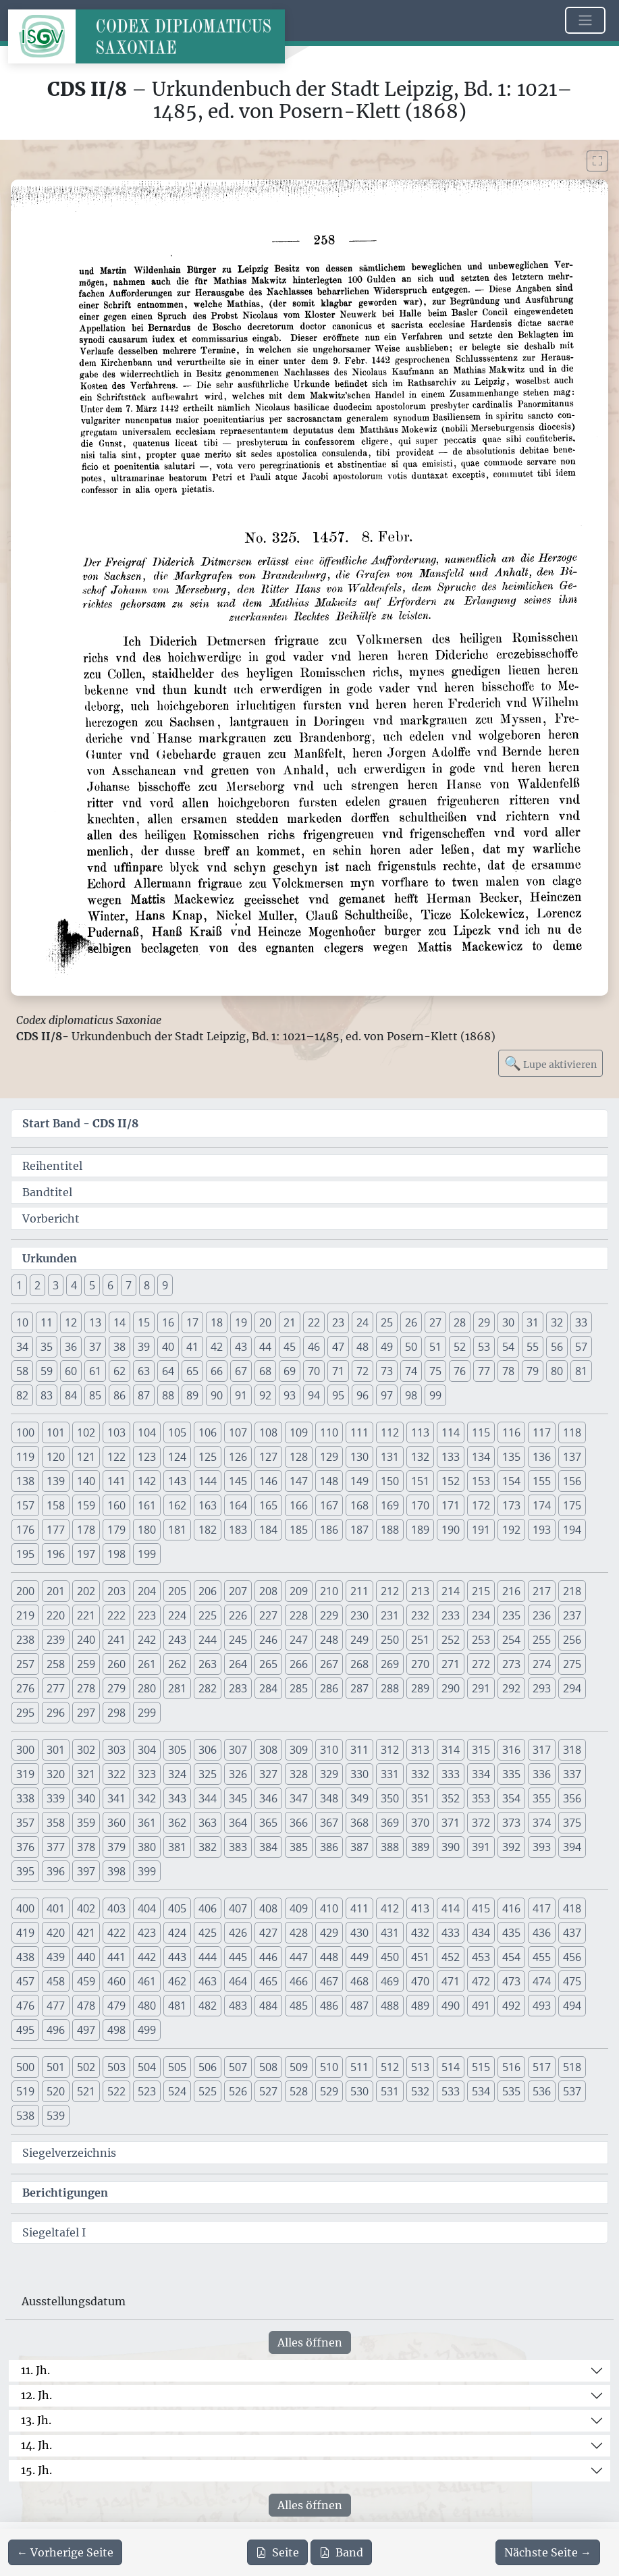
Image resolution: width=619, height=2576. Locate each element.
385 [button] (299, 1847)
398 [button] (116, 1871)
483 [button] (238, 2005)
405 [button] (177, 1908)
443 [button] (177, 1957)
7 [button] (129, 1285)
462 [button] (177, 1981)
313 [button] (420, 1749)
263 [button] (207, 1664)
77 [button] (484, 1371)
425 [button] (207, 1932)
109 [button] (299, 1432)
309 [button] (299, 1749)
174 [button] (542, 1505)
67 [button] (241, 1371)
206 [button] (207, 1591)
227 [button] (268, 1615)
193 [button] (542, 1529)
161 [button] (147, 1505)
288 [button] (390, 1688)
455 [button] (542, 1957)
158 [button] (56, 1505)
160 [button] (116, 1505)
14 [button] (119, 1322)
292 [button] (511, 1688)
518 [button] (572, 2067)
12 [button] (71, 1322)
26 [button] (411, 1322)
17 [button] (192, 1322)
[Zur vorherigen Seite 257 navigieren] (65, 2552)
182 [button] (207, 1529)
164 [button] (238, 1505)
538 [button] (25, 2115)
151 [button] (420, 1481)
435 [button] (511, 1932)
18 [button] (217, 1322)
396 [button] (56, 1871)
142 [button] (147, 1481)
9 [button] (165, 1285)
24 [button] (362, 1322)
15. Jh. (36, 2470)
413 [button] (420, 1908)
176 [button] (25, 1529)
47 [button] (338, 1346)
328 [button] (299, 1774)
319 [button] (25, 1774)
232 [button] (420, 1615)
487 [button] (359, 2005)
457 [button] (25, 1981)
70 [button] (314, 1371)
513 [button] (420, 2067)
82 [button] (22, 1395)
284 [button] (268, 1688)
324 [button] (177, 1774)
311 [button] (359, 1749)
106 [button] (207, 1432)
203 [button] (116, 1591)
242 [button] (147, 1639)
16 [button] (168, 1322)
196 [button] (56, 1554)
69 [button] (290, 1371)
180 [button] (147, 1529)
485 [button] (299, 2005)
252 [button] (450, 1639)
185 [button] (299, 1529)
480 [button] (147, 2005)
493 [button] (542, 2005)
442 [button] (147, 1957)
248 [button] (329, 1639)
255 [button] (542, 1639)
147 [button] (299, 1481)
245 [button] (238, 1639)
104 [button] (147, 1432)
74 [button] (411, 1371)
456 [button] (572, 1957)
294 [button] (572, 1688)
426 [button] (238, 1932)
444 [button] (207, 1957)
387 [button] (359, 1847)
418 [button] (572, 1908)
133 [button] (450, 1456)
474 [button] (542, 1981)
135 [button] (511, 1456)
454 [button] (511, 1957)
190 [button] (450, 1529)
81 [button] (581, 1371)
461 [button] (147, 1981)
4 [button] (74, 1285)
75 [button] (435, 1371)
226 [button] (238, 1615)
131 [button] (390, 1456)
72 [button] (362, 1371)
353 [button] (481, 1798)
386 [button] (329, 1847)
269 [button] (390, 1664)
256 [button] (572, 1639)
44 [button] (265, 1346)
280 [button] (147, 1688)
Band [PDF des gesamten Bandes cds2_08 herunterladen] (341, 2552)
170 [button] (420, 1505)
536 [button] (542, 2091)
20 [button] (265, 1322)
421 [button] (86, 1932)
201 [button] (56, 1591)
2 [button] (37, 1285)
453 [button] (481, 1957)
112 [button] (390, 1432)
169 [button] (390, 1505)
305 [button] (177, 1749)
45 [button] (290, 1346)
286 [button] (329, 1688)
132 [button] (420, 1456)
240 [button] (86, 1639)
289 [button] (420, 1688)
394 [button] (572, 1847)
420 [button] (56, 1932)
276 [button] (25, 1688)
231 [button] (390, 1615)
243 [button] (177, 1639)
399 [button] (147, 1871)
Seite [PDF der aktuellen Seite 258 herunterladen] (277, 2552)
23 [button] (338, 1322)
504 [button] (147, 2067)
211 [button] (359, 1591)
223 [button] (147, 1615)
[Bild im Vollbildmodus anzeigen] (597, 161)
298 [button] (116, 1712)
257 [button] (25, 1664)
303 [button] (116, 1749)
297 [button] (86, 1712)
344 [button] (207, 1798)
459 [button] (86, 1981)
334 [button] (481, 1774)
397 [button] (86, 1871)
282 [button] (207, 1688)
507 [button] (238, 2067)
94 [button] (314, 1395)
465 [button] (268, 1981)
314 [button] (450, 1749)
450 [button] (390, 1957)
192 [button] (511, 1529)
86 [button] (119, 1395)
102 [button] (86, 1432)
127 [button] (268, 1456)
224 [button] (177, 1615)
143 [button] (177, 1481)
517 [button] (542, 2067)
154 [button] (511, 1481)
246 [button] (268, 1639)
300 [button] (25, 1749)
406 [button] (207, 1908)
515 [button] (481, 2067)
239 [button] (56, 1639)
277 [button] (56, 1688)
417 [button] (542, 1908)
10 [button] (22, 1322)
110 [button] (329, 1432)
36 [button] (71, 1346)
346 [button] (268, 1798)
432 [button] (420, 1932)
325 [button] (207, 1774)
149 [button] (359, 1481)
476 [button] (25, 2005)
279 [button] (116, 1688)
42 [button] (217, 1346)
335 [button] (511, 1774)
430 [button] (359, 1932)
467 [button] (329, 1981)
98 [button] (411, 1395)
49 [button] (387, 1346)
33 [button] (581, 1322)
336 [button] (542, 1774)
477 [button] (56, 2005)
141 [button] (116, 1481)
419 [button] (25, 1932)
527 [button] (268, 2091)
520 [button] (56, 2091)
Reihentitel (52, 1166)
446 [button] (268, 1957)
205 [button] (177, 1591)
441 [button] (116, 1957)
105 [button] (177, 1432)
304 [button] (147, 1749)
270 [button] (420, 1664)
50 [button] (411, 1346)
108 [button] (268, 1432)
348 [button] (329, 1798)
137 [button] (572, 1456)
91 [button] (241, 1395)
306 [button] (207, 1749)
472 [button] (481, 1981)
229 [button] (329, 1615)
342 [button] (147, 1798)
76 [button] (460, 1371)
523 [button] (147, 2091)
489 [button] (420, 2005)
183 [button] (238, 1529)
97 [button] (387, 1395)
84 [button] (71, 1395)
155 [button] (542, 1481)
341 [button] (116, 1798)
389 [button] (420, 1847)
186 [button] (329, 1529)
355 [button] (542, 1798)
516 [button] (511, 2067)
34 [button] (22, 1346)
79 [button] (533, 1371)
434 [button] (481, 1932)
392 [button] (511, 1847)
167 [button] (329, 1505)
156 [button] (572, 1481)
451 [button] (420, 1957)
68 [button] (265, 1371)
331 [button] (390, 1774)
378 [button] (86, 1847)
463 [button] (207, 1981)
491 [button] (481, 2005)
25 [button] (387, 1322)
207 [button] (238, 1591)
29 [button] (484, 1322)
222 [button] (116, 1615)
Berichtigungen (65, 2192)
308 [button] (268, 1749)
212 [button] (390, 1591)
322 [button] (116, 1774)
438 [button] (25, 1957)
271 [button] (450, 1664)
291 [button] (481, 1688)
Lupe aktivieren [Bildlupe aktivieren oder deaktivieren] (550, 1062)
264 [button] (238, 1664)
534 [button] (481, 2091)
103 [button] (116, 1432)
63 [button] (144, 1371)
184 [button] (268, 1529)
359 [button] (86, 1822)
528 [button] (299, 2091)
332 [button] (420, 1774)
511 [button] (359, 2067)
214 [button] (450, 1591)
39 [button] (144, 1346)
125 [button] (207, 1456)
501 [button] (56, 2067)
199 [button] (147, 1554)
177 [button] (56, 1529)
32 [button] (557, 1322)
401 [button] (56, 1908)
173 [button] (511, 1505)
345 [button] (238, 1798)
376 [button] (25, 1847)
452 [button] (450, 1957)
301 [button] (56, 1749)
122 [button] (116, 1456)
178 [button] (86, 1529)
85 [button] (95, 1395)
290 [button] (450, 1688)
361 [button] (147, 1822)
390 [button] (450, 1847)
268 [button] (359, 1664)
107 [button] (238, 1432)
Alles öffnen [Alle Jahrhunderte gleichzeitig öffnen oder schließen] (309, 2342)
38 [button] (119, 1346)
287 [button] (359, 1688)
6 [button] (110, 1285)
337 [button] (572, 1774)
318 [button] (572, 1749)
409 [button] (299, 1908)
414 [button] (450, 1908)
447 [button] (299, 1957)
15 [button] (144, 1322)
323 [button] (147, 1774)
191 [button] (481, 1529)
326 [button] (238, 1774)
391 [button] (481, 1847)
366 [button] (299, 1822)
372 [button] (481, 1822)
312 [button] (390, 1749)
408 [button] (268, 1908)
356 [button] (572, 1798)
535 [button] (511, 2091)
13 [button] (95, 1322)
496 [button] (56, 2029)
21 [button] (290, 1322)
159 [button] (86, 1505)
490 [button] (450, 2005)
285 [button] (299, 1688)
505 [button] (177, 2067)
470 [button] (420, 1981)
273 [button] (511, 1664)
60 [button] (71, 1371)
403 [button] (116, 1908)
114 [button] (450, 1432)
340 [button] (86, 1798)
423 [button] (147, 1932)
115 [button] (481, 1432)
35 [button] (47, 1346)
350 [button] (390, 1798)
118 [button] (572, 1432)
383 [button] (238, 1847)
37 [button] (95, 1346)
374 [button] (542, 1822)
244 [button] (207, 1639)
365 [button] (268, 1822)
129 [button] (329, 1456)
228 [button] (299, 1615)
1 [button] (19, 1285)
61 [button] (95, 1371)
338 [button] (25, 1798)
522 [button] (116, 2091)
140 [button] (86, 1481)
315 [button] (481, 1749)
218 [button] (572, 1591)
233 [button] (450, 1615)
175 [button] (572, 1505)
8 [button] (147, 1285)
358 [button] (56, 1822)
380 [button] (147, 1847)
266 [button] (299, 1664)
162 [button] (177, 1505)
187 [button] (359, 1529)
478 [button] (86, 2005)
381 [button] (177, 1847)
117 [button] (542, 1432)
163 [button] (207, 1505)
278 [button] (86, 1688)
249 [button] (359, 1639)
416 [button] (511, 1908)
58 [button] (22, 1371)
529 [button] (329, 2091)
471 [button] (450, 1981)
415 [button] (481, 1908)
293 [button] (542, 1688)
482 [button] (207, 2005)
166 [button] (299, 1505)
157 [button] (25, 1505)
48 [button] (362, 1346)
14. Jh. (36, 2445)
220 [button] (56, 1615)
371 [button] (450, 1822)
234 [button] (481, 1615)
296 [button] (56, 1712)
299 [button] (147, 1712)
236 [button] (542, 1615)
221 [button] (86, 1615)
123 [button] (147, 1456)
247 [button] (299, 1639)
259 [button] (86, 1664)
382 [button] (207, 1847)
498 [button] (116, 2029)
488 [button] (390, 2005)
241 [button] (116, 1639)
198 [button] (116, 1554)
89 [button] (192, 1395)
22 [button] (314, 1322)
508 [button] (268, 2067)
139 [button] (56, 1481)
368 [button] (359, 1822)
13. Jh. (36, 2420)
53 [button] (484, 1346)
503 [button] (116, 2067)
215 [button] (481, 1591)
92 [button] (265, 1395)
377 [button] (56, 1847)
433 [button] (450, 1932)
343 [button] (177, 1798)
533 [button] (450, 2091)
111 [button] (359, 1432)
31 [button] (533, 1322)
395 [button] (25, 1871)
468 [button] (359, 1981)
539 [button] (56, 2115)
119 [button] (25, 1456)
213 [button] (420, 1591)
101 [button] (56, 1432)
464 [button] (238, 1981)
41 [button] (192, 1346)
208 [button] (268, 1591)
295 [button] (25, 1712)
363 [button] (207, 1822)
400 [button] (25, 1908)
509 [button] (299, 2067)
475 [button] (572, 1981)
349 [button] (359, 1798)
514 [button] (450, 2067)
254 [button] (511, 1639)
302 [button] (86, 1749)
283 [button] (238, 1688)
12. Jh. (36, 2395)
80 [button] (557, 1371)
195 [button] (25, 1554)
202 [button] (86, 1591)
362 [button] (177, 1822)
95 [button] (338, 1395)
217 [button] (542, 1591)
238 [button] (25, 1639)
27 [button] (435, 1322)
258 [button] (56, 1664)
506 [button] (207, 2067)
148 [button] (329, 1481)
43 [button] (241, 1346)
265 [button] (268, 1664)
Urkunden (49, 1258)
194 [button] (572, 1529)
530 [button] (359, 2091)
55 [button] (533, 1346)
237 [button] (572, 1615)
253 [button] (481, 1639)
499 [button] (147, 2029)
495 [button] (25, 2029)
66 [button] (217, 1371)
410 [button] (329, 1908)
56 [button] (557, 1346)
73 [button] (387, 1371)
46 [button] (314, 1346)
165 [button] (268, 1505)
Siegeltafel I (54, 2232)
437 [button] (572, 1932)
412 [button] (390, 1908)
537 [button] (572, 2091)
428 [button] (299, 1932)
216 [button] (511, 1591)
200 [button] (25, 1591)
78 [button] (508, 1371)
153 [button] (481, 1481)
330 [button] (359, 1774)
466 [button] (299, 1981)
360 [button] (116, 1822)
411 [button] (359, 1908)
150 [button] (390, 1481)
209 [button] (299, 1591)
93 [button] (290, 1395)
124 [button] (177, 1456)
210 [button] (329, 1591)
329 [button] (329, 1774)
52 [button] (460, 1346)
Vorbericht (51, 1218)
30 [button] (508, 1322)
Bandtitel (47, 1192)
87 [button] (144, 1395)
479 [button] (116, 2005)
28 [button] (460, 1322)
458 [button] (56, 1981)
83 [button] (47, 1395)
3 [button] (56, 1285)
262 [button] (177, 1664)
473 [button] (511, 1981)
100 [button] (25, 1432)
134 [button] (481, 1456)
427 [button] (268, 1932)
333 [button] (450, 1774)
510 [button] (329, 2067)
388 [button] (390, 1847)
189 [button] (420, 1529)
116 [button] (511, 1432)
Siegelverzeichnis (69, 2152)
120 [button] (56, 1456)
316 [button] (511, 1749)
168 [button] (359, 1505)
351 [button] (420, 1798)
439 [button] (56, 1957)
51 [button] (435, 1346)
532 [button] (420, 2091)
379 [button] (116, 1847)
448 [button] (329, 1957)
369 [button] (390, 1822)
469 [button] (390, 1981)
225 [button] (207, 1615)
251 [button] (420, 1639)
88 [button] (168, 1395)
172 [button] (481, 1505)
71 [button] (338, 1371)
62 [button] (119, 1371)
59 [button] (47, 1371)
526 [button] (238, 2091)
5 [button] (92, 1285)
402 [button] (86, 1908)
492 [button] (511, 2005)
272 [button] (481, 1664)
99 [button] (435, 1395)
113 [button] (420, 1432)
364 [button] (238, 1822)
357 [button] (25, 1822)
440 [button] (86, 1957)
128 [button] (299, 1456)
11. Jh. (35, 2370)
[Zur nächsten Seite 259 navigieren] (547, 2552)
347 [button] (299, 1798)
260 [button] (116, 1664)
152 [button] (450, 1481)
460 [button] (116, 1981)
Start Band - (80, 1123)
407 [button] (238, 1908)
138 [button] (25, 1481)
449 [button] (359, 1957)
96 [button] (362, 1395)
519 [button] (25, 2091)
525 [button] (207, 2091)
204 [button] (147, 1591)
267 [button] (329, 1664)
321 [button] (86, 1774)
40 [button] (168, 1346)
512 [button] (390, 2067)
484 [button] (268, 2005)
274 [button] (542, 1664)
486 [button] (329, 2005)
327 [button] (268, 1774)
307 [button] (238, 1749)
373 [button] (511, 1822)
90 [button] (217, 1395)
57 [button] (581, 1346)
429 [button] (329, 1932)
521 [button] (86, 2091)
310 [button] (329, 1749)
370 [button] (420, 1822)
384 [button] (268, 1847)
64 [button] (168, 1371)
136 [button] (542, 1456)
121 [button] (86, 1456)
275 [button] (572, 1664)
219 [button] (25, 1615)
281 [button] (177, 1688)
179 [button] (116, 1529)
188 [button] (390, 1529)
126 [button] (238, 1456)
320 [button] (56, 1774)
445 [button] (238, 1957)
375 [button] (572, 1822)
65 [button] (192, 1371)
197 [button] (86, 1554)
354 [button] (511, 1798)
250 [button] (390, 1639)
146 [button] (268, 1481)
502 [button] (86, 2067)
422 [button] (116, 1932)
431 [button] (390, 1932)
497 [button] (86, 2029)
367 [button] (329, 1822)
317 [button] (542, 1749)
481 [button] (177, 2005)
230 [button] (359, 1615)
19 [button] (241, 1322)
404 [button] (147, 1908)
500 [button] (25, 2067)
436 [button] (542, 1932)
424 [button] (177, 1932)
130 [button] (359, 1456)
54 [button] (508, 1346)
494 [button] (572, 2005)
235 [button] (511, 1615)
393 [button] (542, 1847)
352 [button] (450, 1798)
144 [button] (207, 1481)
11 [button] (47, 1322)
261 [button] (147, 1664)
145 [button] (238, 1481)
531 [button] (390, 2091)
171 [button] (450, 1505)
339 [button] (56, 1798)
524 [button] (177, 2091)
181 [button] (177, 1529)
